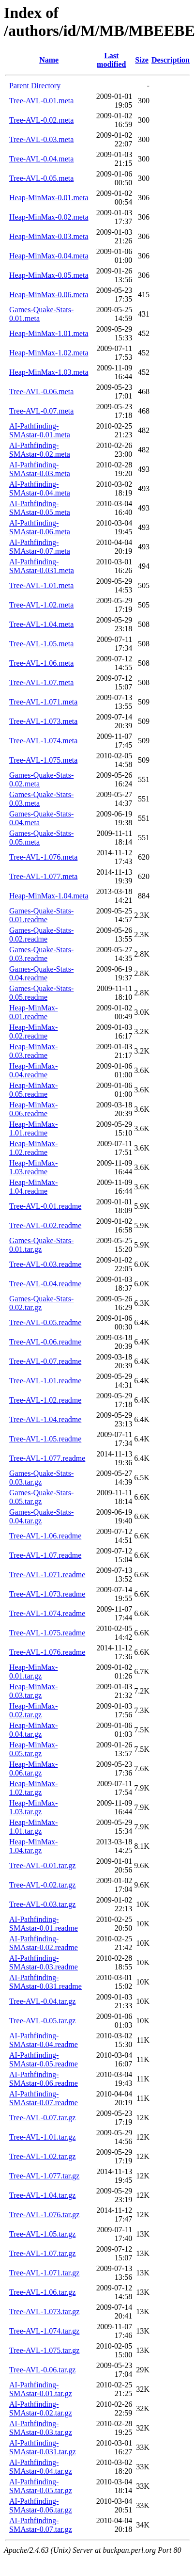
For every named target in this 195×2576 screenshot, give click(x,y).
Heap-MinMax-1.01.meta (49, 333)
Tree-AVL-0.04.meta (41, 159)
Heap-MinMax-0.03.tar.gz (33, 1690)
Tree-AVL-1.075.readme (47, 1633)
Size (142, 60)
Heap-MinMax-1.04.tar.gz (33, 1846)
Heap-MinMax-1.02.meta (49, 353)
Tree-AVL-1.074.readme (47, 1613)
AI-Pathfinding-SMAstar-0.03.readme (43, 1962)
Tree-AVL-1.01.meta (41, 585)
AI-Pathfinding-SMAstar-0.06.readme (43, 2078)
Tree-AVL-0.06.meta (41, 391)
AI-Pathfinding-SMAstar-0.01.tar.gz (40, 2389)
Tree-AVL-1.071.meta (43, 702)
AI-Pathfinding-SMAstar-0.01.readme (43, 1923)
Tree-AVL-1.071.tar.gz (44, 2273)
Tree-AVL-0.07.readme (45, 1361)
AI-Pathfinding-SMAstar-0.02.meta (39, 449)
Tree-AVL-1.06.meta (41, 663)
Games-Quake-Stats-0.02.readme (41, 934)
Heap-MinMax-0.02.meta (49, 217)
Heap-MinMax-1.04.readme (33, 1186)
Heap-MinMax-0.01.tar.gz (33, 1671)
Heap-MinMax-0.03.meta (49, 236)
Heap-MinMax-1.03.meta (49, 372)
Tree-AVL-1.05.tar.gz (42, 2234)
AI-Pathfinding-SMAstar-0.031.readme (45, 1981)
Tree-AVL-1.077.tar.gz (44, 2176)
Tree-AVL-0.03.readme (45, 1264)
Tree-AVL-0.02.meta (41, 120)
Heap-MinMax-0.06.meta (49, 294)
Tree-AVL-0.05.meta (41, 178)
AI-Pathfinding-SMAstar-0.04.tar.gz (40, 2466)
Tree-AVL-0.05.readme (45, 1322)
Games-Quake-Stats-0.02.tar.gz (41, 1303)
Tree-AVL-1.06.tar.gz (42, 2292)
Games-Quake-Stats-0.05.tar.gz (41, 1496)
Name (49, 60)
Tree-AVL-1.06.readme (45, 1536)
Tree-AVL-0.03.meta (41, 139)
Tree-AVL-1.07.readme (45, 1555)
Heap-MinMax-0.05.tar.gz (33, 1749)
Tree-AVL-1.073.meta (43, 721)
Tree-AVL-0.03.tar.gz (42, 1904)
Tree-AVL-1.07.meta (41, 682)
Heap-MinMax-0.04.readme (33, 1070)
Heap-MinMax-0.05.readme (33, 1089)
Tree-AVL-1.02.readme (45, 1400)
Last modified (111, 59)
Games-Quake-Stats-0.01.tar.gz (41, 1244)
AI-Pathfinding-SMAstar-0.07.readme (43, 2098)
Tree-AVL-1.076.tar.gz (44, 2214)
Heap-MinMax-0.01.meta (49, 197)
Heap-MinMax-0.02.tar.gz (33, 1710)
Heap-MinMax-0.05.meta (49, 275)
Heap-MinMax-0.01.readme (33, 1012)
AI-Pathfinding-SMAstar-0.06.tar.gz (40, 2505)
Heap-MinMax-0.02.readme (33, 1031)
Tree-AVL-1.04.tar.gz (42, 2195)
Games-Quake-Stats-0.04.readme (41, 973)
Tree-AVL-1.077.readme (47, 1458)
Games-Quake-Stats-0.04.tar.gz (41, 1516)
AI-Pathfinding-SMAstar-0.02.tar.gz (40, 2408)
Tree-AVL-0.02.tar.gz (42, 1885)
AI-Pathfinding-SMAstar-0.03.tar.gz (40, 2427)
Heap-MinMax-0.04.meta (49, 256)
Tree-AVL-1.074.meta (43, 740)
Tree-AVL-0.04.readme (45, 1284)
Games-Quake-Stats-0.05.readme (41, 992)
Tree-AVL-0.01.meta (41, 100)
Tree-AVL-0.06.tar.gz (42, 2370)
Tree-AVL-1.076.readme (47, 1652)
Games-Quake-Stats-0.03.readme (41, 953)
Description (170, 60)
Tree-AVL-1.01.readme (45, 1380)
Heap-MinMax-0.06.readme (33, 1109)
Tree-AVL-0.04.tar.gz (42, 2001)
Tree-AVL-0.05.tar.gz (42, 2020)
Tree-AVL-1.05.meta (41, 644)
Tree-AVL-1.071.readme (47, 1574)
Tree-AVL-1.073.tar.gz (44, 2311)
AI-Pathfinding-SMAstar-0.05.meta (39, 507)
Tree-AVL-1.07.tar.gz (42, 2253)
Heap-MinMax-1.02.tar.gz (33, 1787)
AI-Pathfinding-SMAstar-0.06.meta (39, 527)
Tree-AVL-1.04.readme (45, 1419)
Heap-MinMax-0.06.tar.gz (33, 1768)
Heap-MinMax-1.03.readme (33, 1167)
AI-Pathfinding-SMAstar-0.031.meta (41, 566)
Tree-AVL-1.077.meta (43, 876)
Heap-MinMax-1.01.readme (33, 1128)
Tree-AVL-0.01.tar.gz (42, 1865)
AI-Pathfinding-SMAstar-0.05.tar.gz (40, 2486)
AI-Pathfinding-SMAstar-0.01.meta (39, 430)
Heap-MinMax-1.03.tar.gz (33, 1807)
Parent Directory (34, 85)
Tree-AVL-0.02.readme (45, 1225)
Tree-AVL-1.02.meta (41, 605)
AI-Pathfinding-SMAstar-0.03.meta (39, 469)
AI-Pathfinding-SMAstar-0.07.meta (39, 546)
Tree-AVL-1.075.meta (43, 760)
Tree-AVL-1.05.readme (45, 1439)
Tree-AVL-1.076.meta (43, 857)
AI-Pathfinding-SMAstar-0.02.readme (43, 1943)
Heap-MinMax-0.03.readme (33, 1050)
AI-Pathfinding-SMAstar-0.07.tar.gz (40, 2524)
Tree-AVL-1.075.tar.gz (44, 2350)
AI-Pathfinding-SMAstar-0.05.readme (43, 2059)
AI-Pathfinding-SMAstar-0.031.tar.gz (42, 2447)
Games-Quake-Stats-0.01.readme (41, 915)
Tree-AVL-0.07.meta (41, 411)
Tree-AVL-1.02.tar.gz (42, 2156)
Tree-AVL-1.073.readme (47, 1594)
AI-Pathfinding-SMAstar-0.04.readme (43, 2040)
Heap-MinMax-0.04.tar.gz (33, 1729)
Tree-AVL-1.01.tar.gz (42, 2137)
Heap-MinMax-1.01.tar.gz (33, 1826)
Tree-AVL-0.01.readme (45, 1206)
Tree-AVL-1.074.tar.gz (44, 2331)
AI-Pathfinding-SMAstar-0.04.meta (39, 488)
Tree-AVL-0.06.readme (45, 1342)
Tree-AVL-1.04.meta (41, 624)
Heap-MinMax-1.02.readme (33, 1147)
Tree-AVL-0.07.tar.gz (42, 2117)
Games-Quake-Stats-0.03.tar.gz (41, 1477)
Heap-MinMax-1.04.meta (49, 896)
